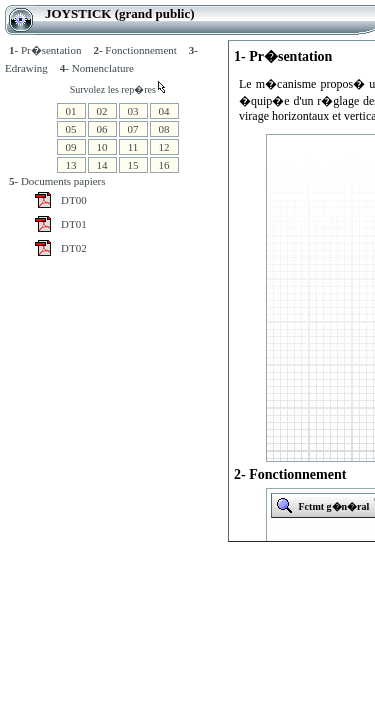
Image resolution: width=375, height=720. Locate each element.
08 (164, 129)
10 (102, 147)
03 (133, 111)
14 (102, 165)
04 (164, 111)
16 (164, 165)
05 (71, 129)
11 (133, 147)
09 (71, 147)
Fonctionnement (134, 50)
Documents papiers (57, 181)
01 (71, 111)
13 (71, 165)
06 (102, 129)
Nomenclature (97, 68)
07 (133, 129)
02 (102, 111)
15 (133, 165)
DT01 (74, 224)
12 (164, 147)
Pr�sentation (45, 50)
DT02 (74, 248)
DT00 (74, 200)
